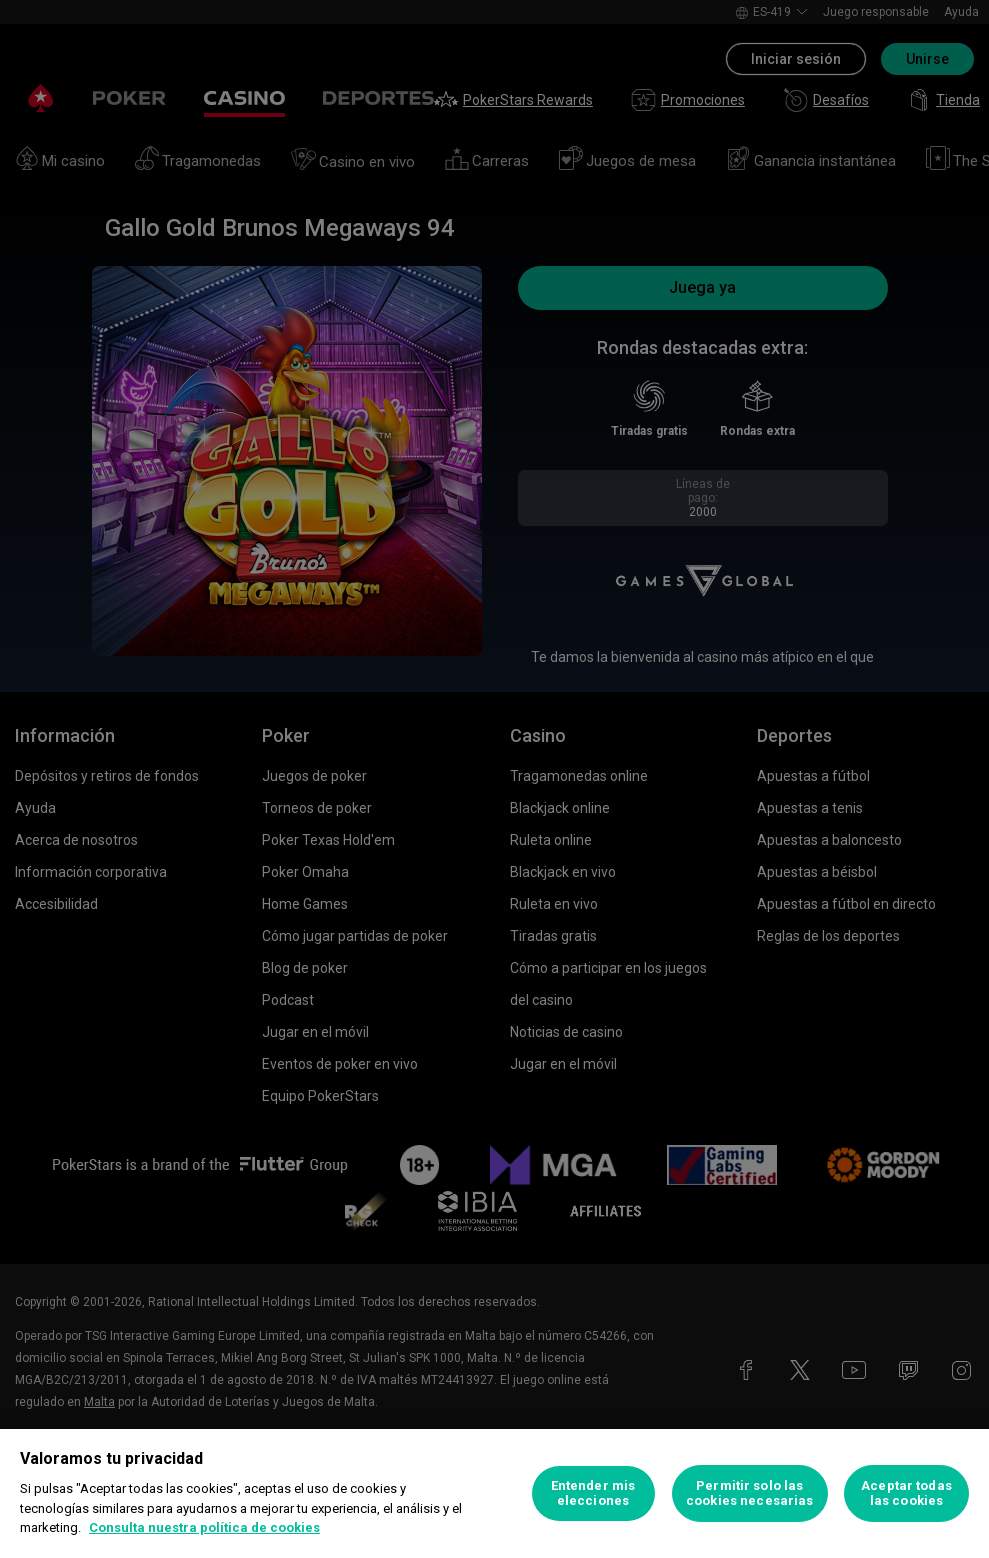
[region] (494, 1493)
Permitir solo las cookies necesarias (749, 1493)
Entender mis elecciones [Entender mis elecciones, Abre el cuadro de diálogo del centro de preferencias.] (593, 1493)
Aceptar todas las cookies (906, 1493)
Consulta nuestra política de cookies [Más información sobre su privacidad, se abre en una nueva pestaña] (204, 1527)
